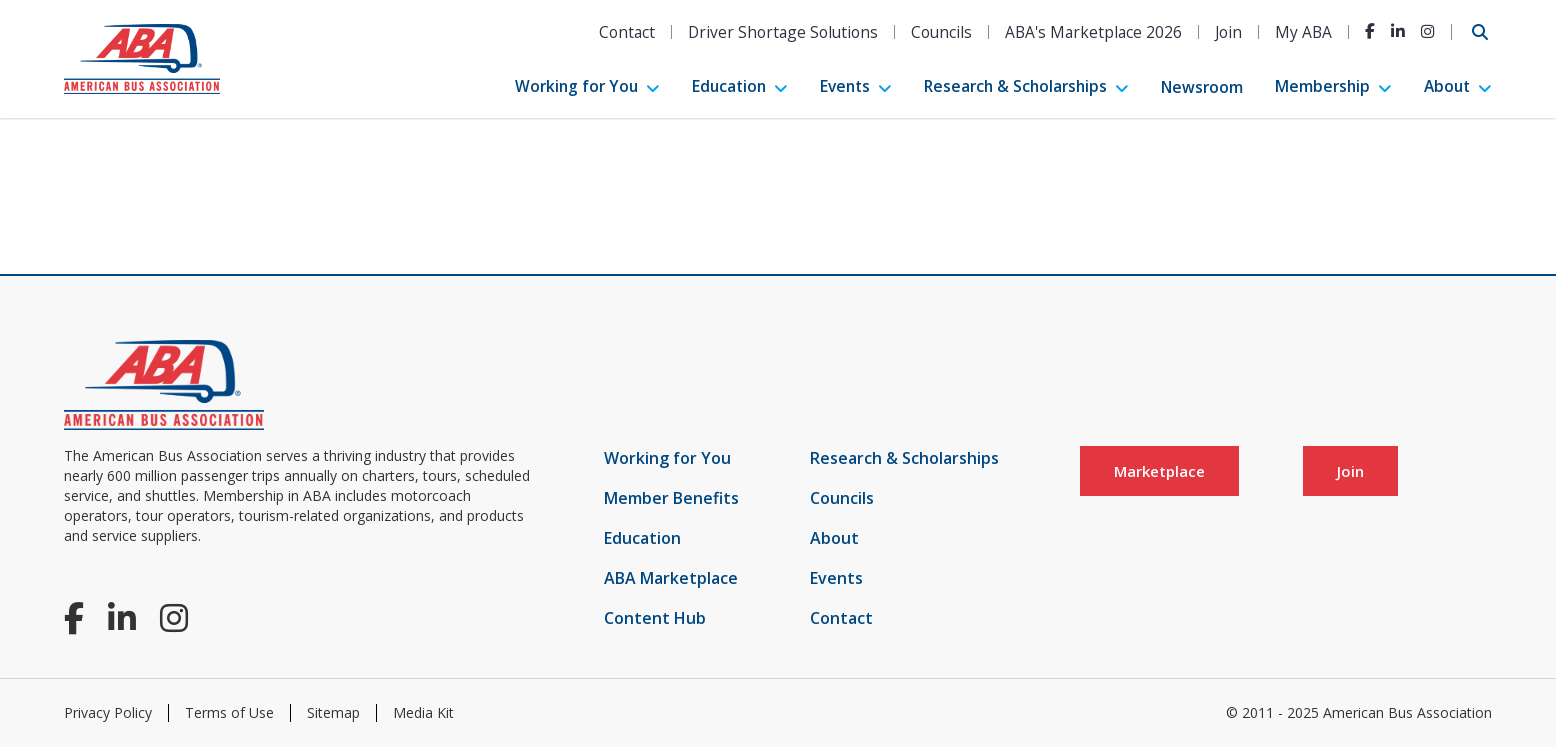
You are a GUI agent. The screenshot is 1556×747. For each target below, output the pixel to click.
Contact (627, 32)
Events (845, 86)
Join (1228, 32)
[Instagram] (1428, 31)
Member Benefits (671, 498)
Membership (1322, 86)
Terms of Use (229, 712)
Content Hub (655, 618)
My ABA (1303, 32)
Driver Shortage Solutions (783, 32)
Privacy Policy (108, 712)
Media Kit (423, 712)
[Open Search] (1480, 32)
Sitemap (333, 712)
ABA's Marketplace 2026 (1093, 32)
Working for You (576, 86)
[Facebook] (1370, 31)
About (1447, 86)
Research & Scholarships (1015, 86)
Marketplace (1159, 471)
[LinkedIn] (1398, 31)
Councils (941, 32)
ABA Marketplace (671, 578)
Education (729, 86)
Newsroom (1202, 87)
